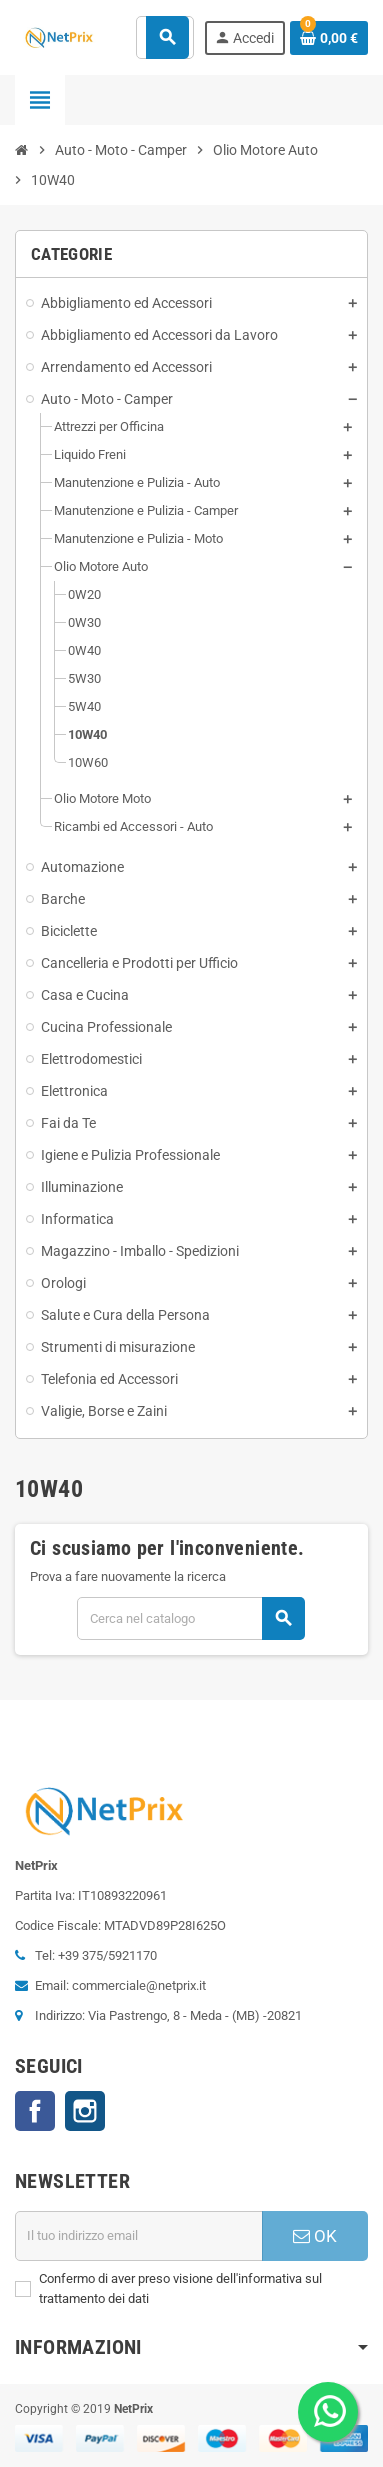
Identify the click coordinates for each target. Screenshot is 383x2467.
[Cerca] (190, 1618)
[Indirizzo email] (139, 2236)
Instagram (85, 2111)
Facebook (35, 2111)
